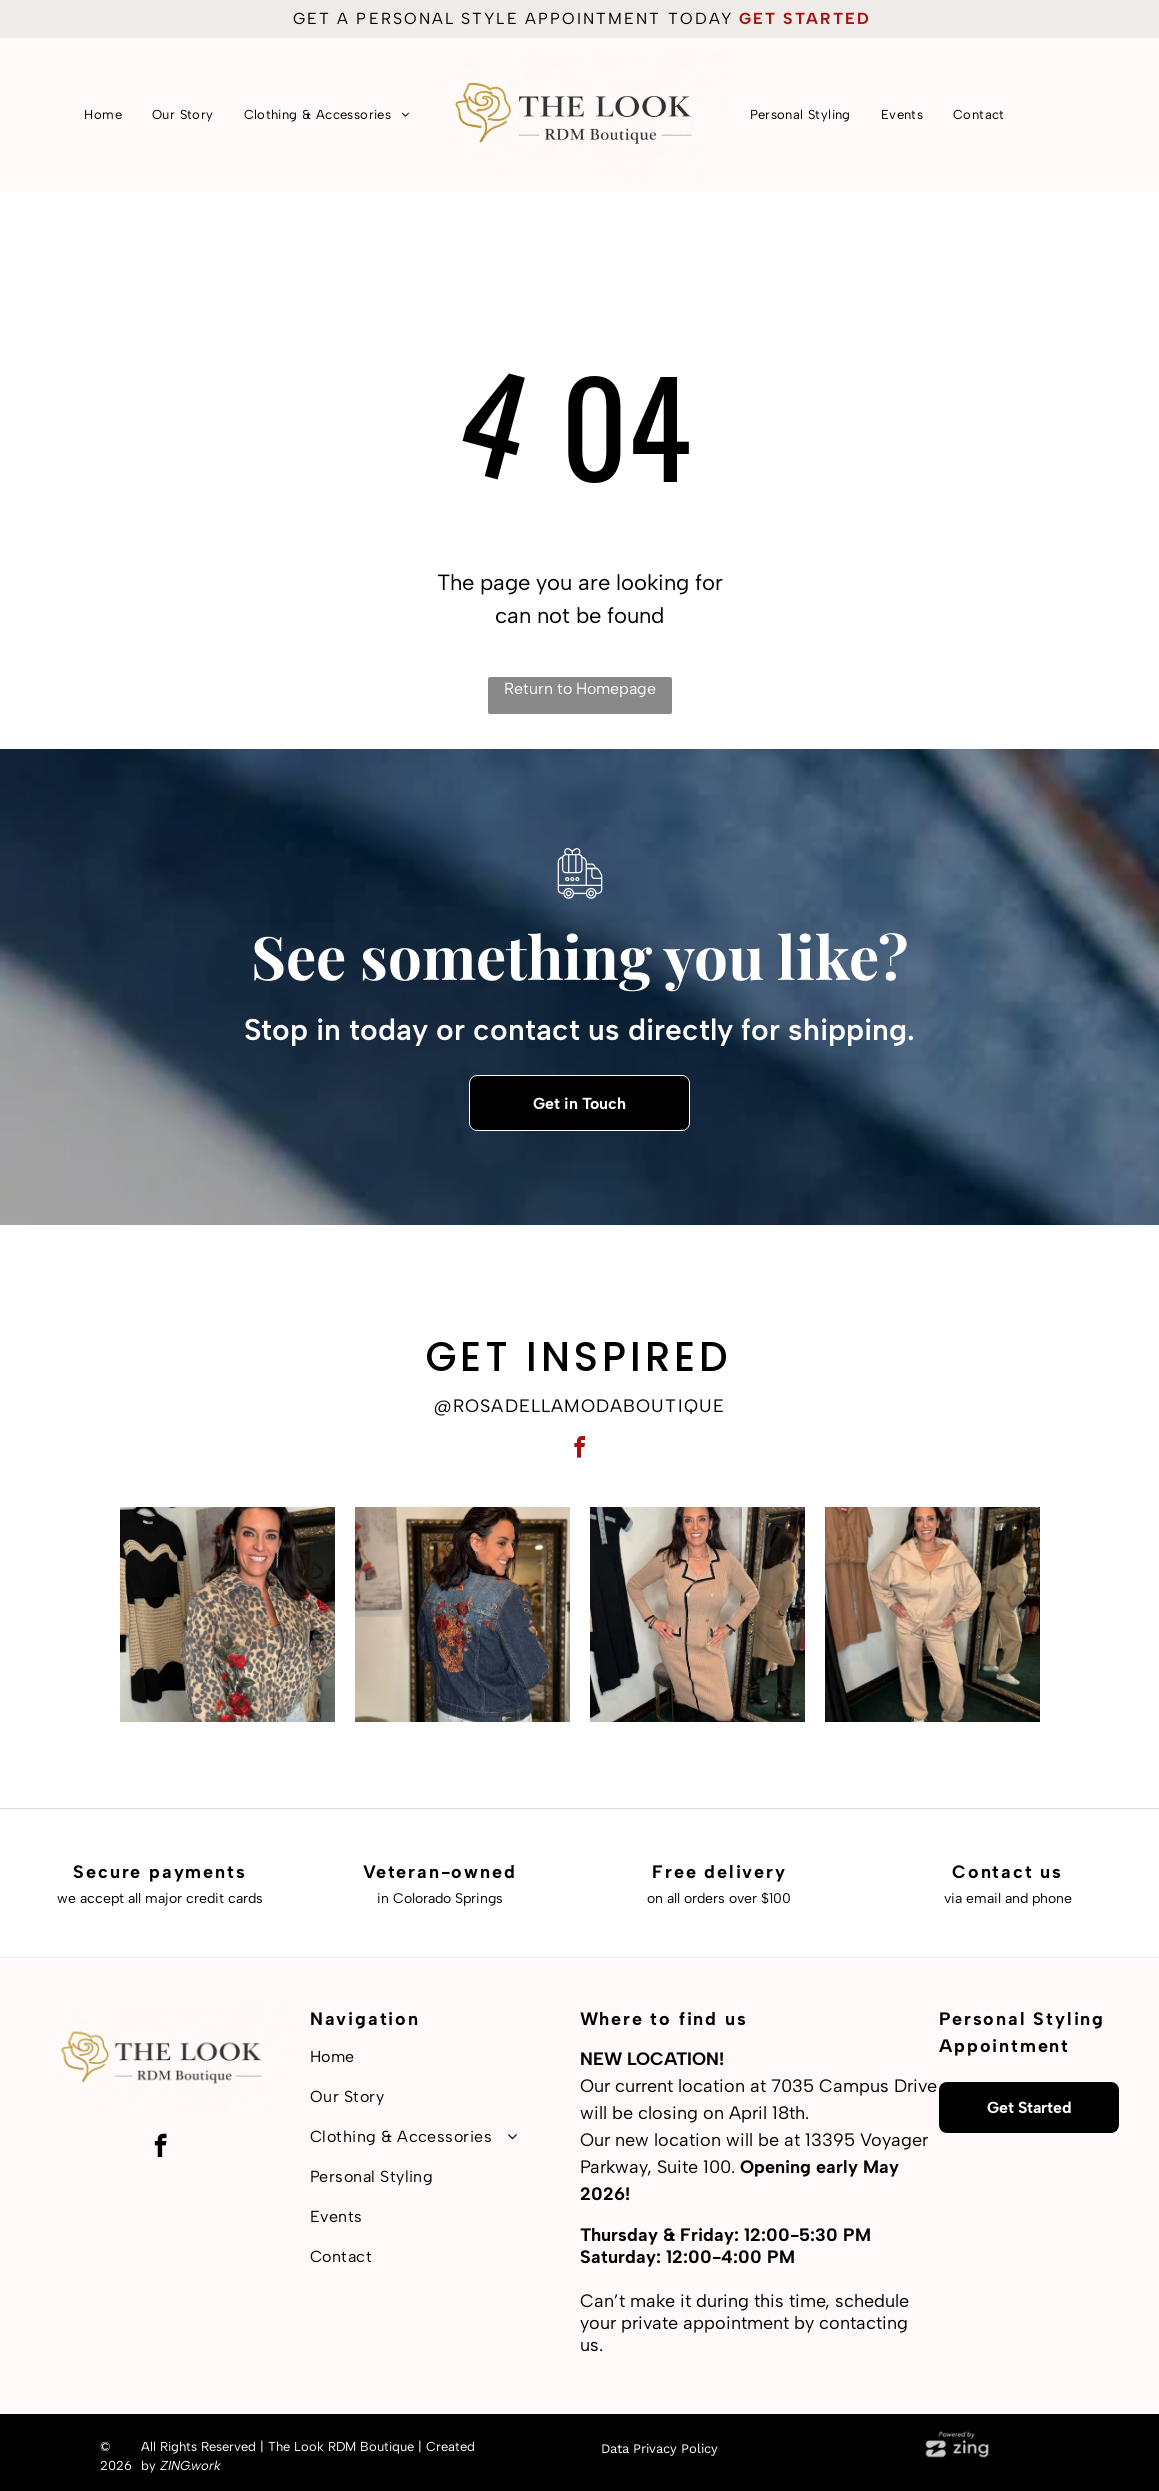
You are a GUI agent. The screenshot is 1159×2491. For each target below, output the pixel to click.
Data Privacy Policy (659, 2448)
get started (805, 18)
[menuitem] (103, 114)
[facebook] (580, 1450)
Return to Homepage (580, 688)
